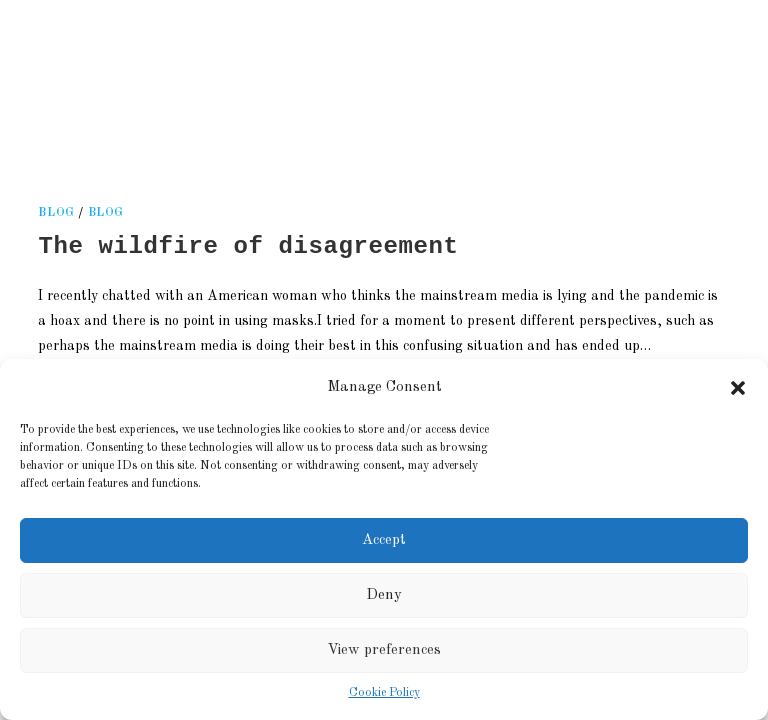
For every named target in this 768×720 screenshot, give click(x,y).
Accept (384, 540)
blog (56, 213)
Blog (106, 213)
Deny (384, 595)
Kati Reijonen (267, 74)
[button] (738, 388)
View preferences (384, 650)
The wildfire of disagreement (248, 246)
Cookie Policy (384, 693)
